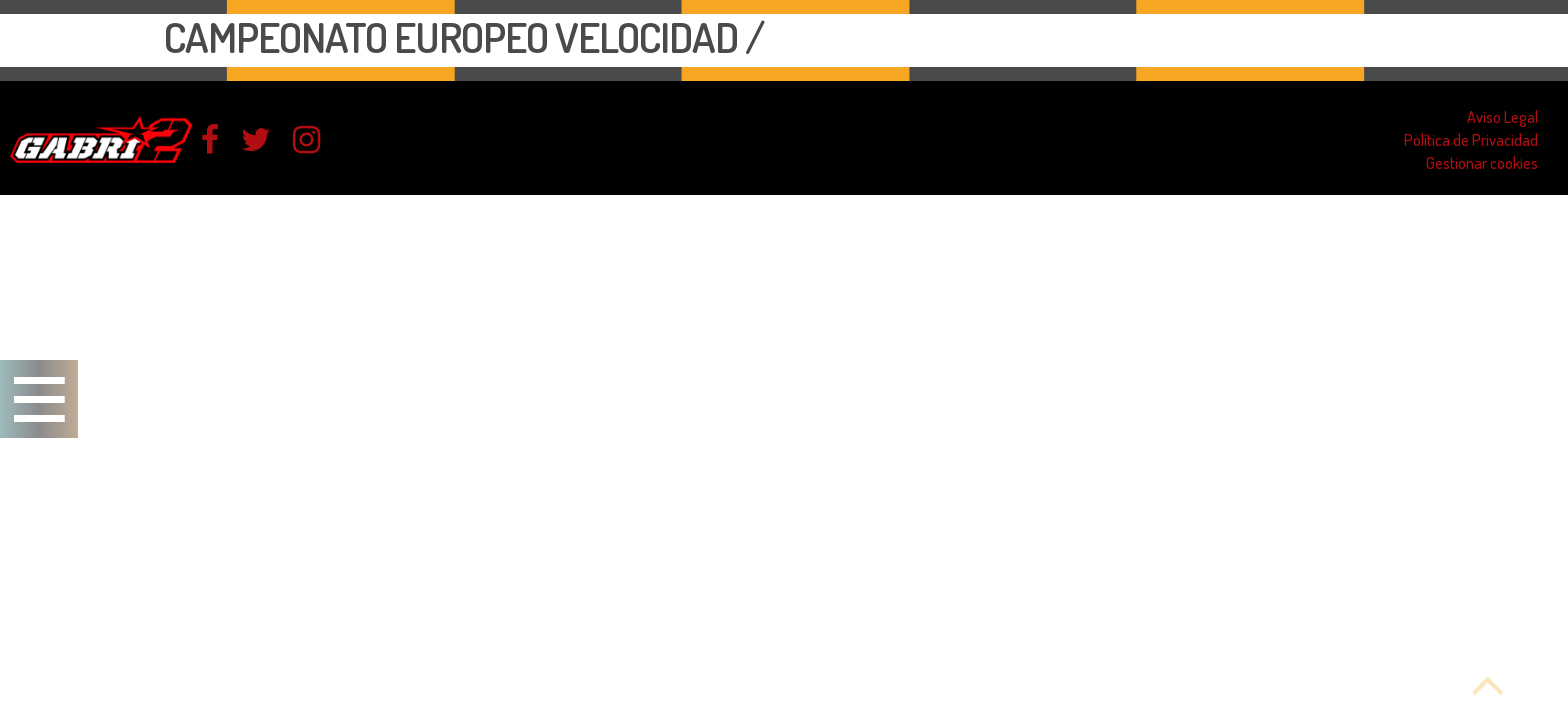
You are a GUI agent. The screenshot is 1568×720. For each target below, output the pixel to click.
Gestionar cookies (1482, 163)
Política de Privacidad (1471, 140)
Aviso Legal (1502, 117)
